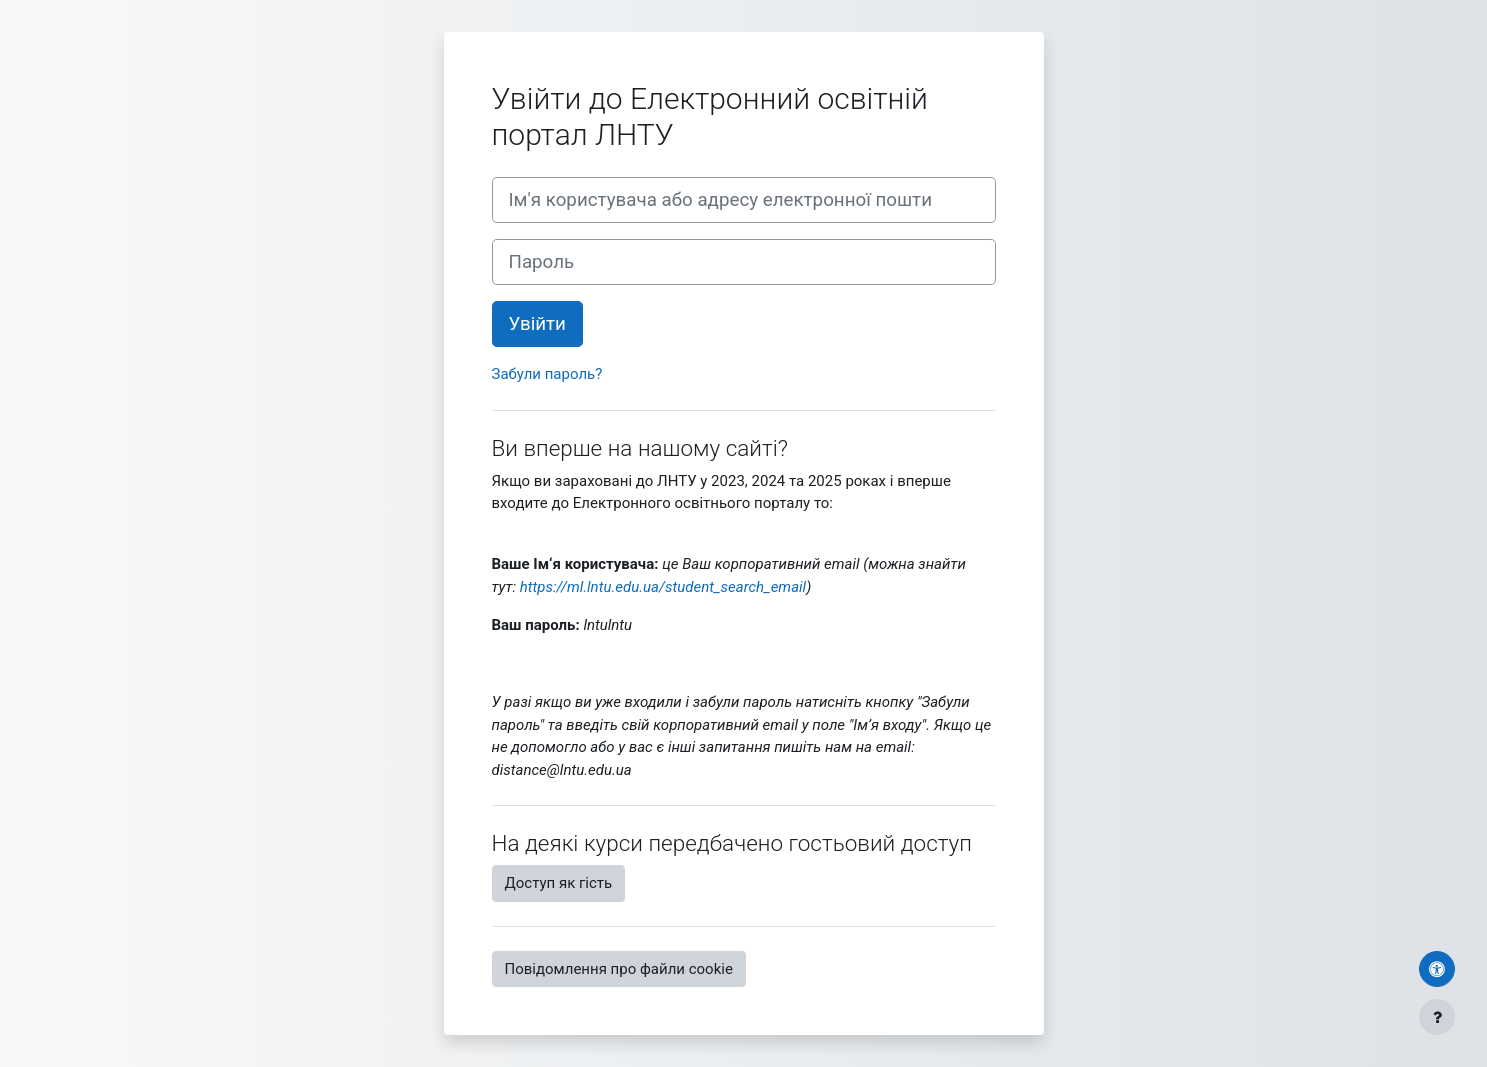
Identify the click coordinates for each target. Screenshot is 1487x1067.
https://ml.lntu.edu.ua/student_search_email (663, 587)
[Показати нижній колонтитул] (1437, 1017)
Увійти (537, 324)
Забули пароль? (547, 374)
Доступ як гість (559, 883)
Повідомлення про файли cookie (619, 969)
